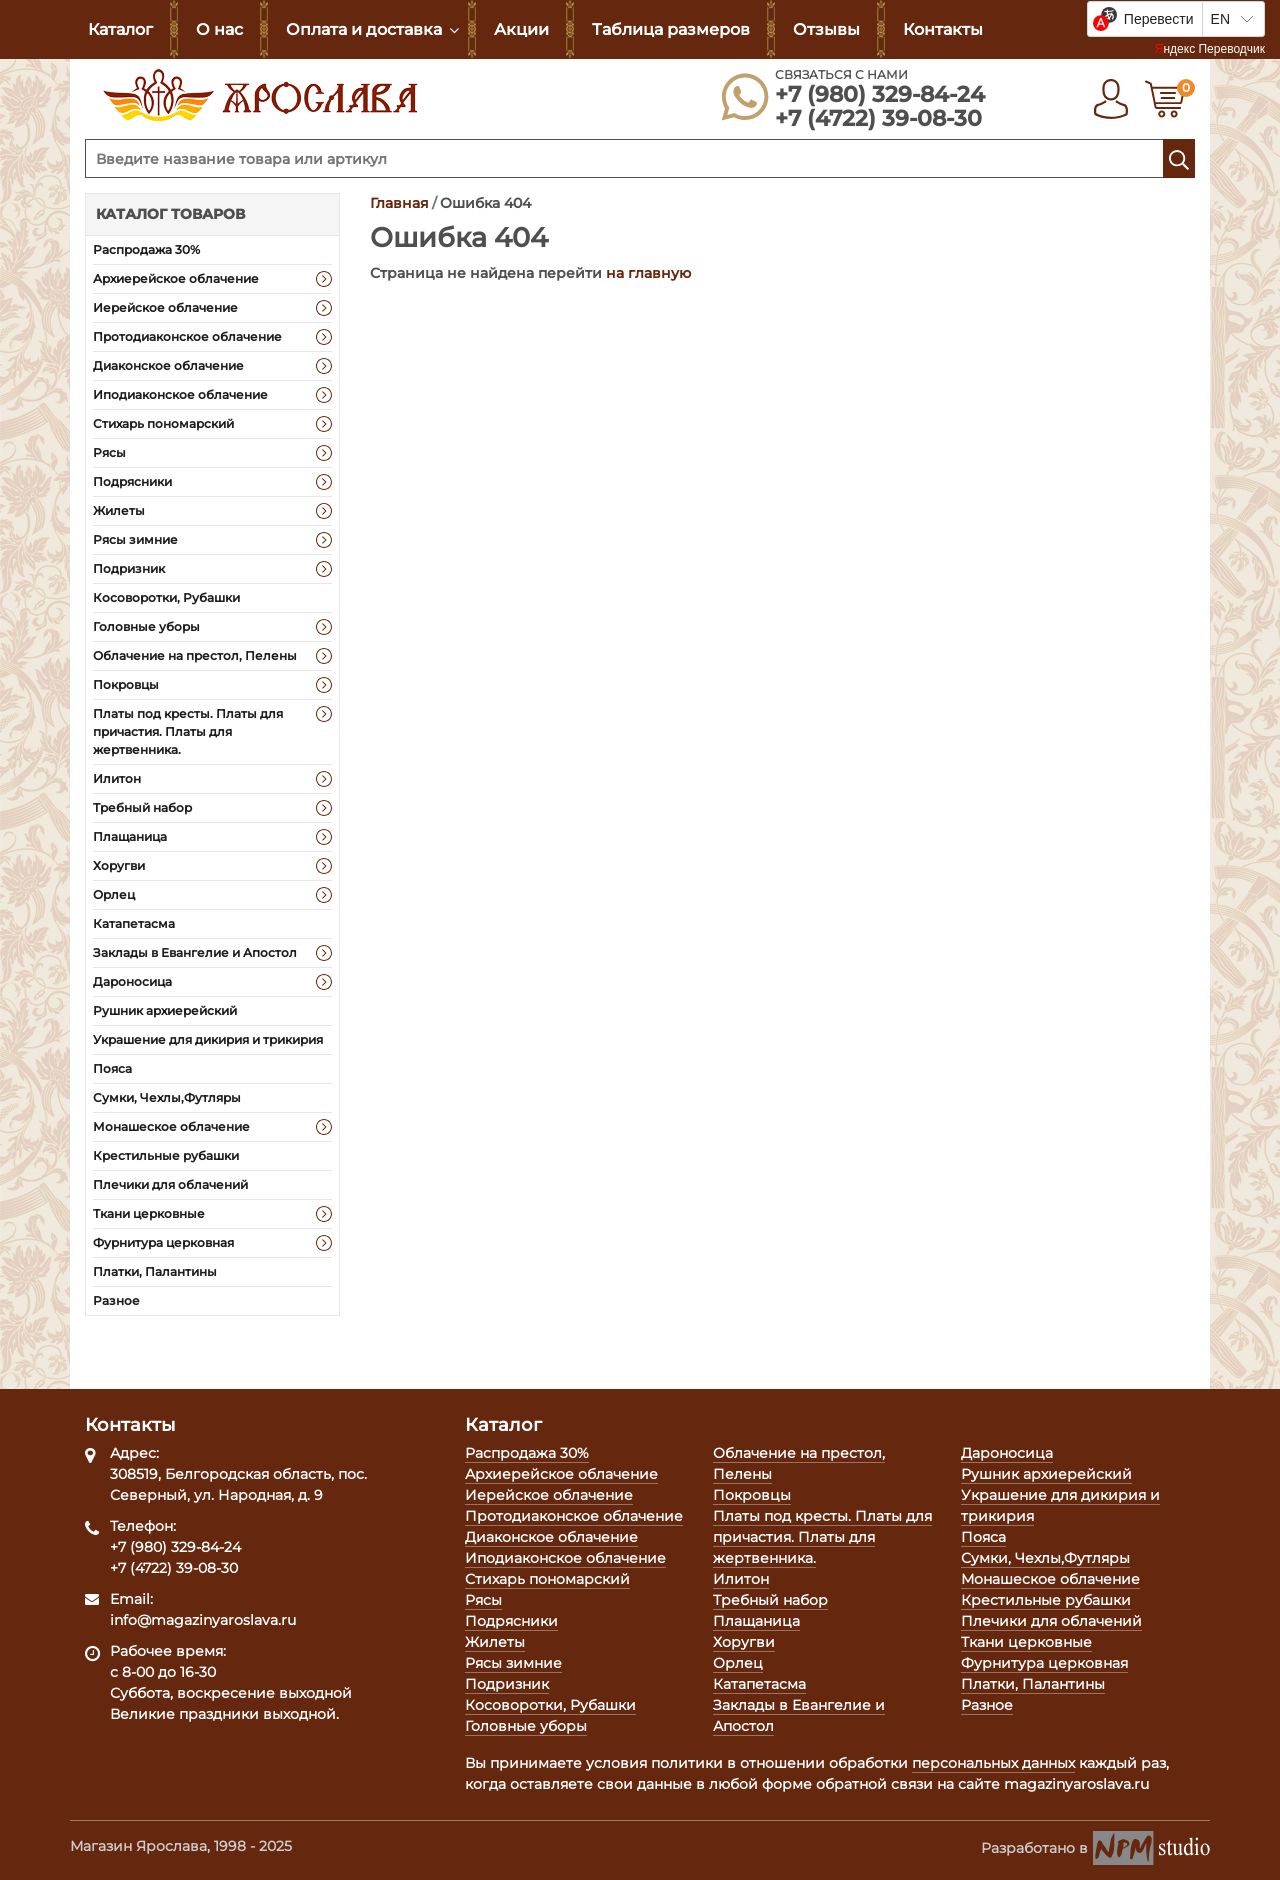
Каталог (120, 29)
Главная (399, 203)
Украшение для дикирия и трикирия (208, 1039)
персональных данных (993, 1763)
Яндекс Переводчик (1210, 49)
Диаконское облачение (168, 365)
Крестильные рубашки (166, 1155)
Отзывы (826, 29)
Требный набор (142, 807)
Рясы (109, 452)
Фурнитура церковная (163, 1242)
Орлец (114, 894)
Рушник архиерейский (165, 1010)
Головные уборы (146, 626)
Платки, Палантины (155, 1271)
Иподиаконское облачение (180, 394)
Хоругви (119, 865)
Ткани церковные (149, 1213)
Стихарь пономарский (163, 423)
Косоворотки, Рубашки (166, 597)
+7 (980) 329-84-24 (880, 94)
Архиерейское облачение (176, 278)
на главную (648, 273)
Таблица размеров (671, 29)
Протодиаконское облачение (187, 336)
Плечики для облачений (170, 1184)
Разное (116, 1300)
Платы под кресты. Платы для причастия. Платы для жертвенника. (188, 731)
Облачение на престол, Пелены (195, 655)
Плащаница (130, 836)
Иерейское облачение (165, 307)
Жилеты (119, 510)
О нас (219, 29)
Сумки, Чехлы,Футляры (167, 1097)
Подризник (129, 568)
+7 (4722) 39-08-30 (878, 118)
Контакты (943, 29)
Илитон (117, 778)
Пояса (112, 1068)
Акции (521, 29)
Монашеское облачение (171, 1126)
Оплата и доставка (364, 29)
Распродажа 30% (146, 249)
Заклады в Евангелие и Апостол (195, 952)
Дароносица (132, 981)
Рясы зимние (135, 539)
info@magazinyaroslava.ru (203, 1620)
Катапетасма (134, 923)
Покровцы (126, 684)
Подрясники (132, 481)
